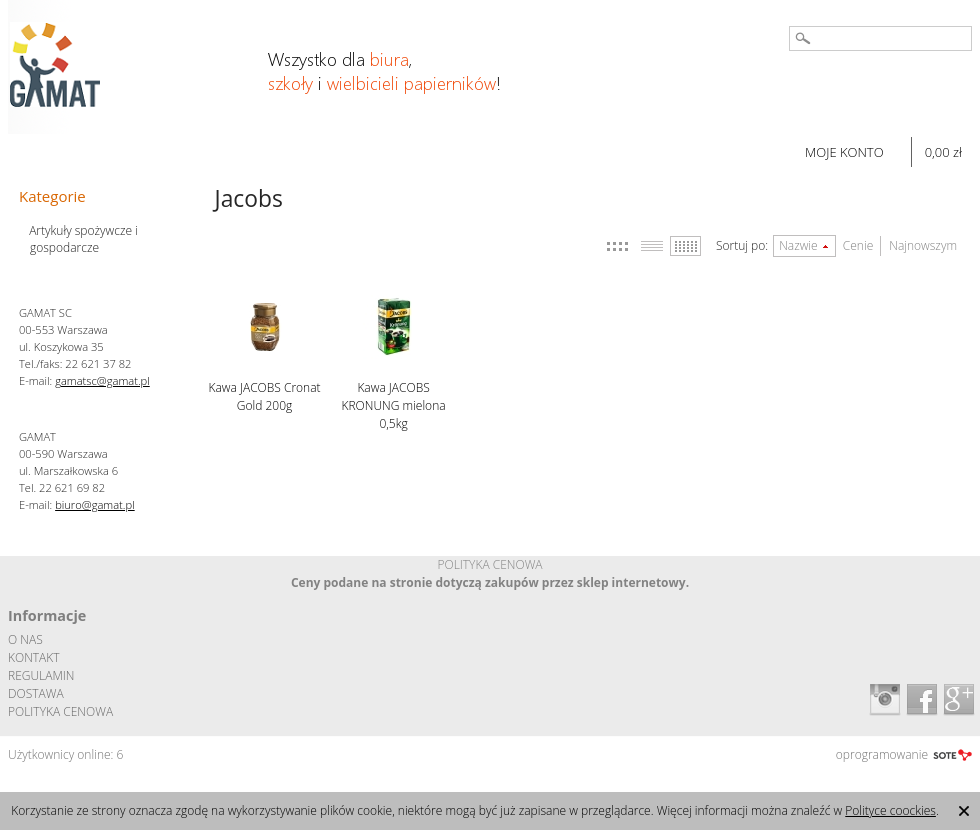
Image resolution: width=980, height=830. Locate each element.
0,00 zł (943, 152)
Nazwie (798, 245)
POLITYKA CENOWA (60, 711)
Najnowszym (923, 245)
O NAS (25, 639)
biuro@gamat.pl (95, 504)
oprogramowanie (882, 754)
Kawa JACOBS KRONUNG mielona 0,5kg (393, 405)
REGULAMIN (41, 675)
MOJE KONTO (844, 152)
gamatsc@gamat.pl (102, 380)
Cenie (858, 245)
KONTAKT (34, 657)
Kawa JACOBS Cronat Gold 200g (265, 396)
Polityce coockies (890, 810)
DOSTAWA (36, 693)
